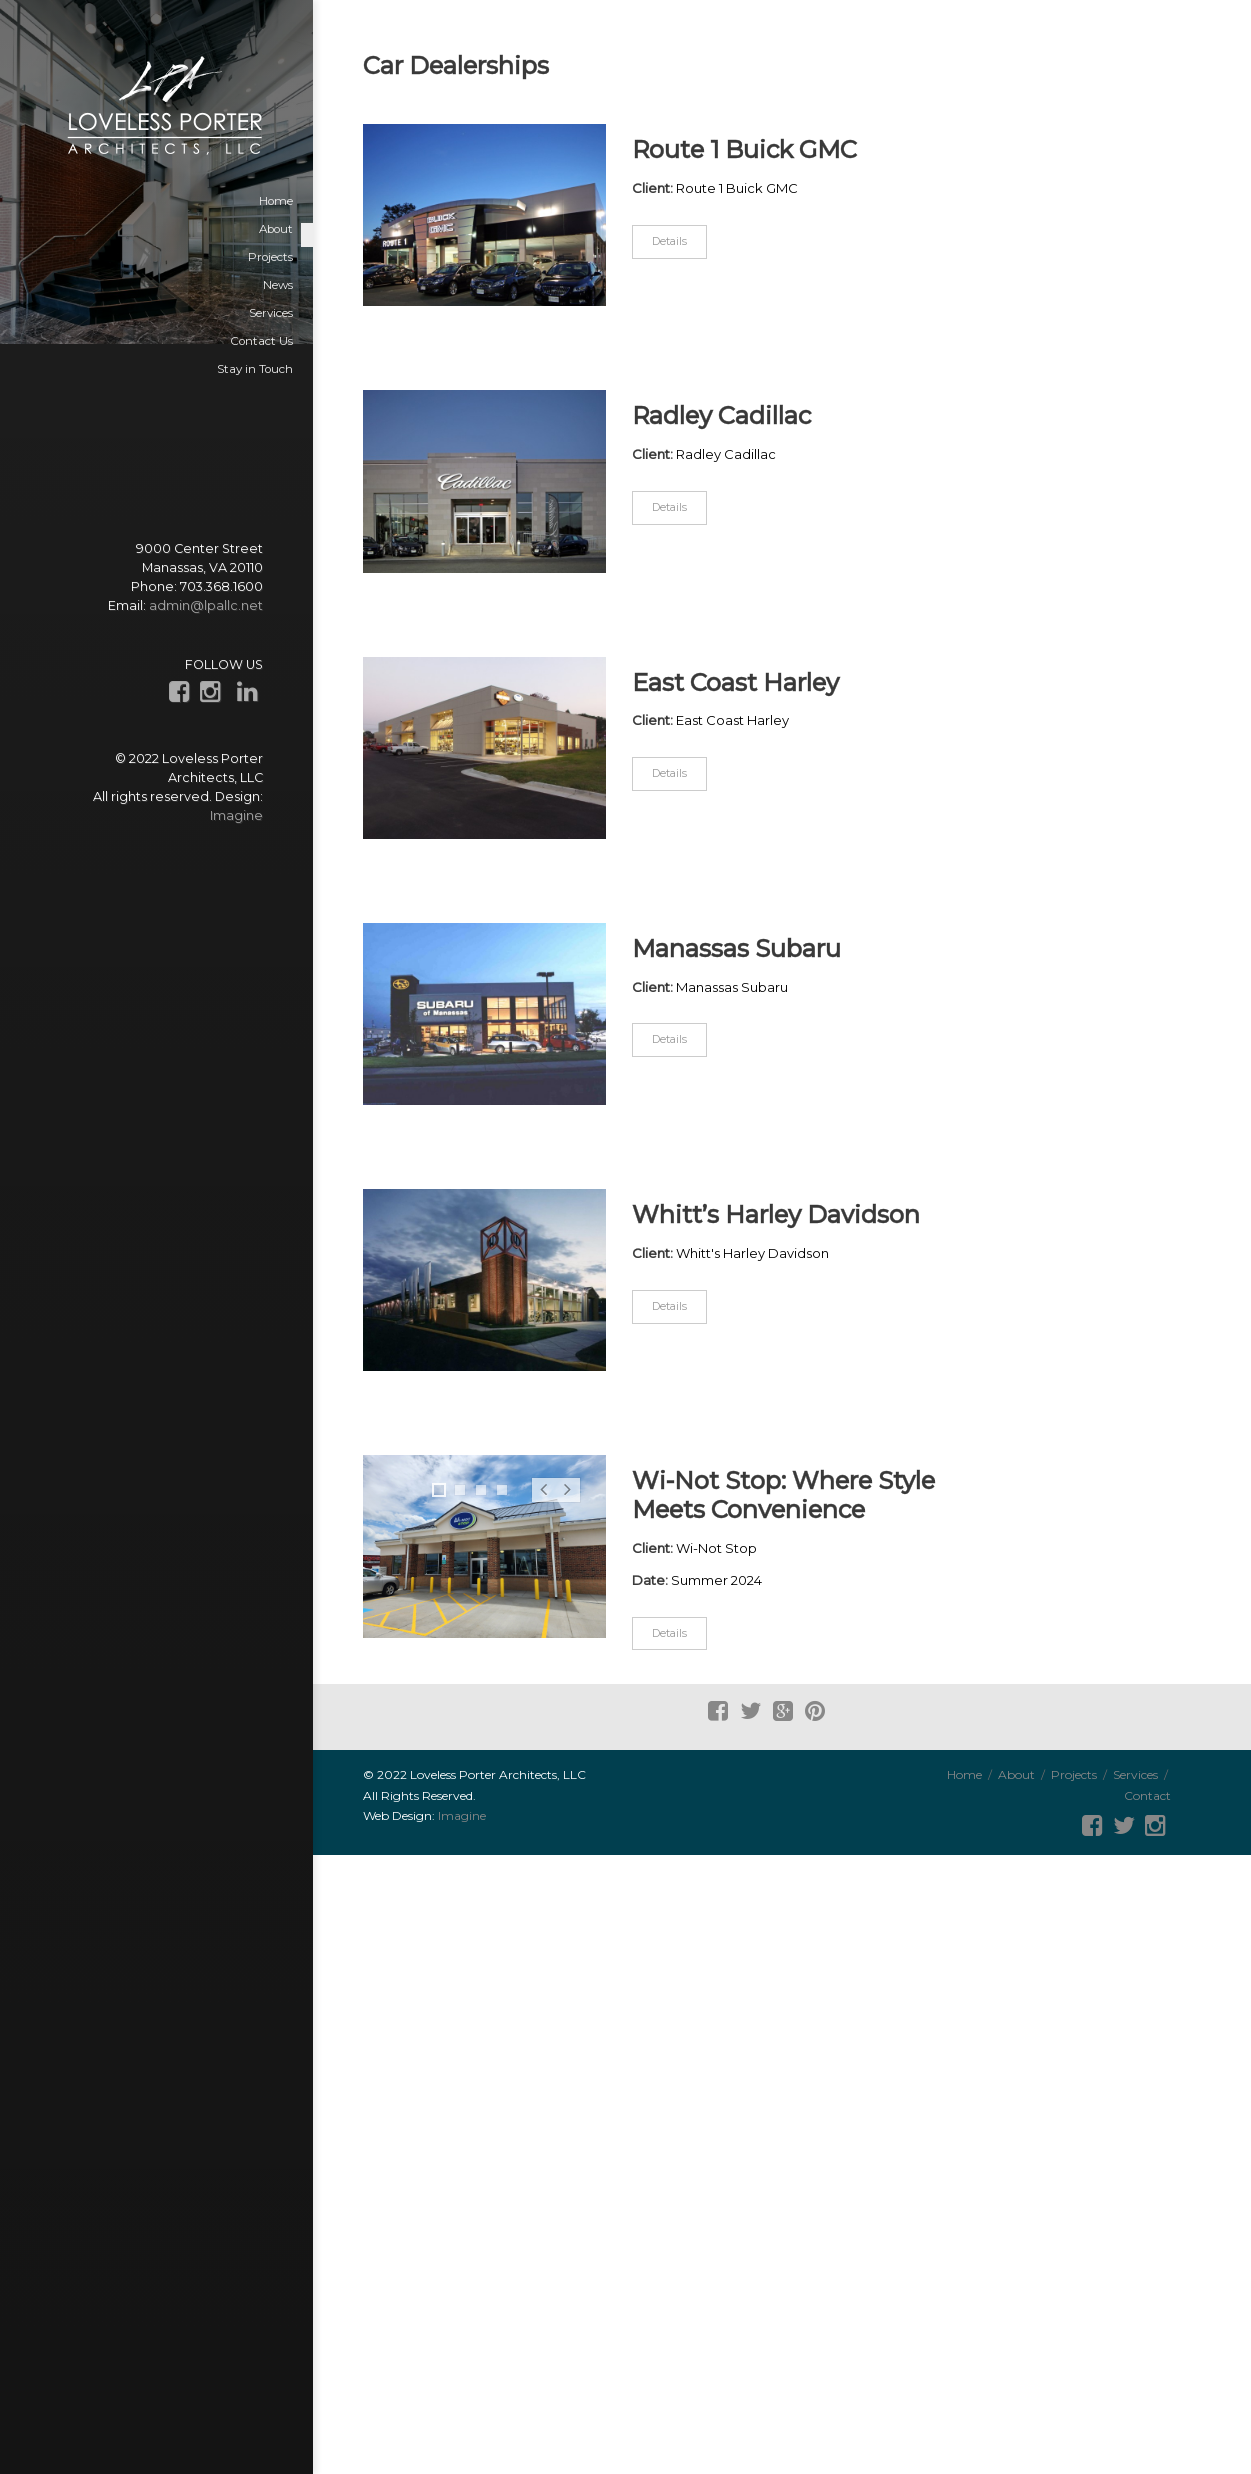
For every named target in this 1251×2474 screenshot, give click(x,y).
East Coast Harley (735, 683)
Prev (543, 1501)
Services (1135, 1774)
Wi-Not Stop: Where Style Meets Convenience (783, 1495)
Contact (1147, 1795)
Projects (1074, 1774)
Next (567, 1501)
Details (669, 241)
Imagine (236, 815)
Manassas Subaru (736, 949)
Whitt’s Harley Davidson (776, 1215)
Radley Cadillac (721, 416)
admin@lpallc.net (206, 605)
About (1016, 1774)
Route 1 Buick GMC (744, 150)
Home (964, 1774)
